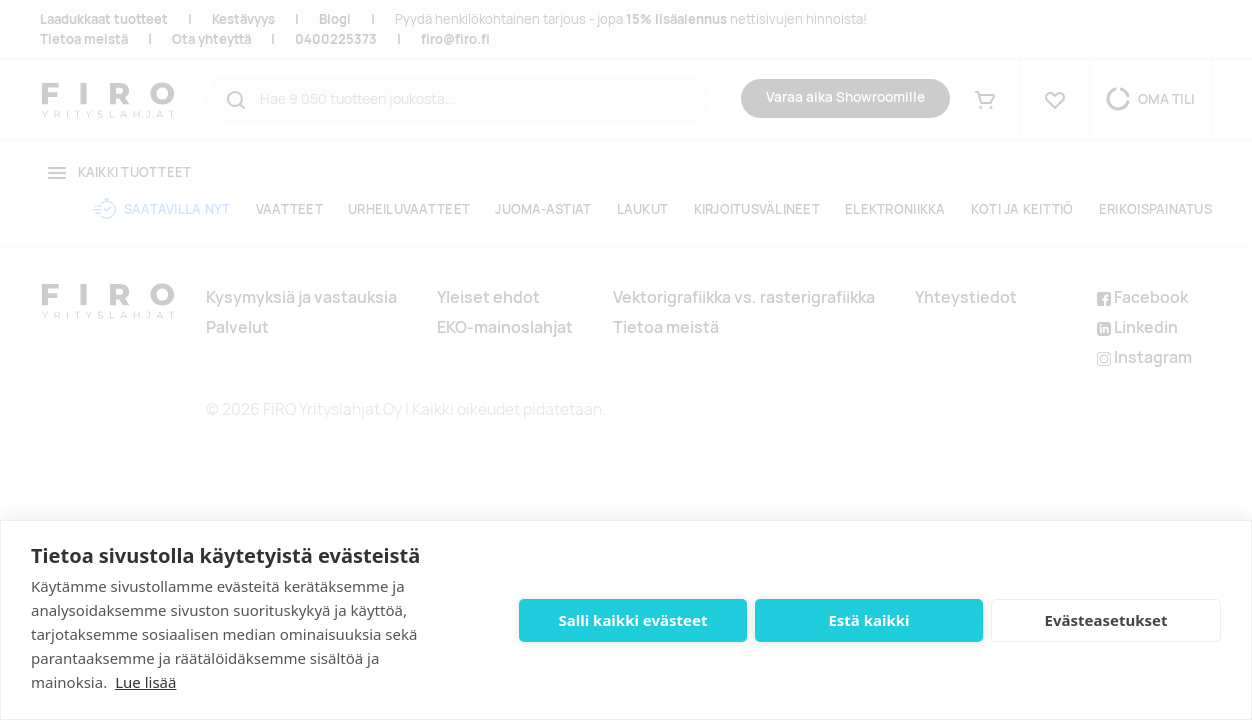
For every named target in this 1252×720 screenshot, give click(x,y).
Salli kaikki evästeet (633, 620)
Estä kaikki (868, 620)
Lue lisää (145, 682)
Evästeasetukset (1106, 620)
